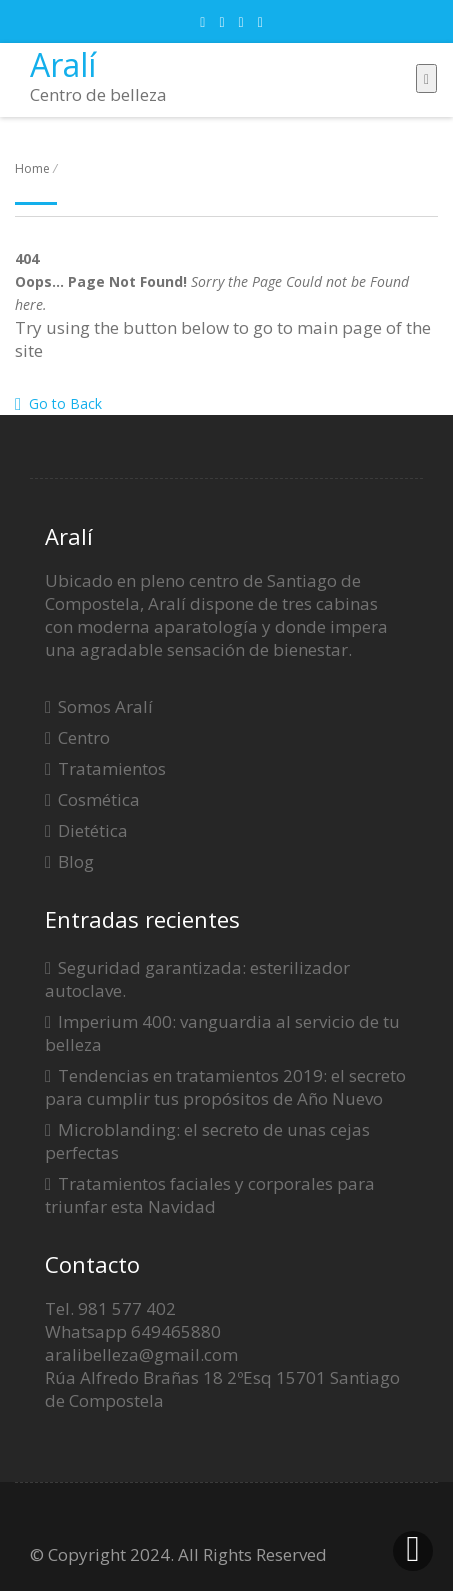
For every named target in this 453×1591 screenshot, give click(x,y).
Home (32, 168)
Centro (84, 737)
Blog (76, 861)
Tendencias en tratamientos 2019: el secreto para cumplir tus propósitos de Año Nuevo (225, 1087)
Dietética (93, 830)
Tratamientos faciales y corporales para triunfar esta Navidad (210, 1195)
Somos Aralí (105, 706)
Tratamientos (112, 768)
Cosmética (99, 799)
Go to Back (58, 403)
